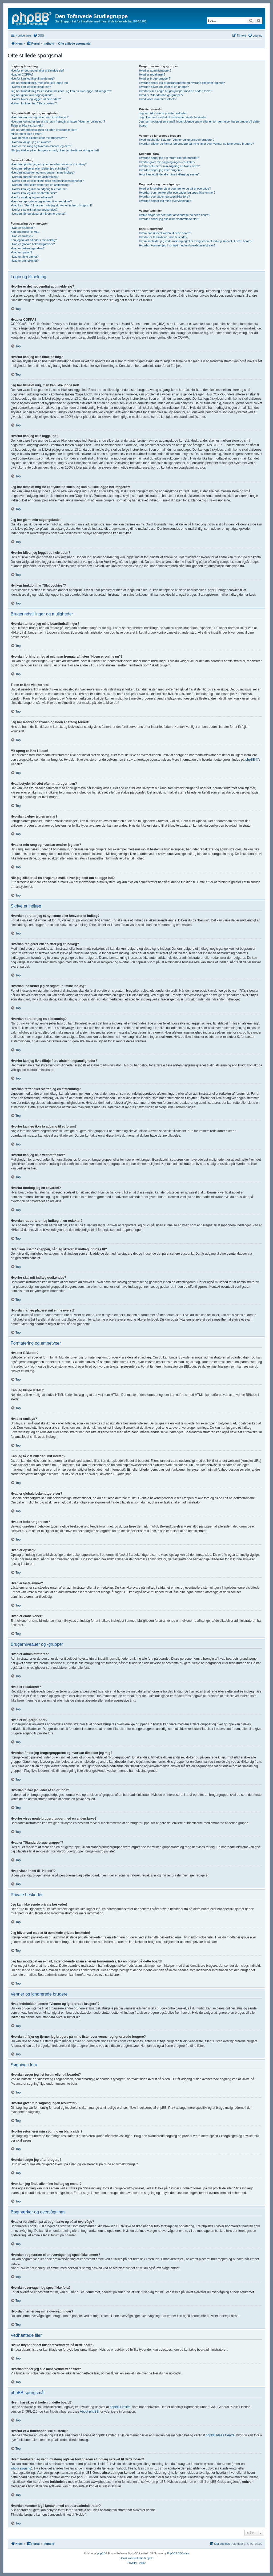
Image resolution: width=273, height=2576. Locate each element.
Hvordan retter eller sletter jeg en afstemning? (40, 184)
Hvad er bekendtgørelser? (28, 248)
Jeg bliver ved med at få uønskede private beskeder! (173, 117)
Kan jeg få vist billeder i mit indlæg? (34, 240)
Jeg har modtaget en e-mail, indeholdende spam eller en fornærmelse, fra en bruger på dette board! (199, 123)
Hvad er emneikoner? (25, 260)
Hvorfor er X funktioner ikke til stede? (163, 237)
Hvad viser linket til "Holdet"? (157, 99)
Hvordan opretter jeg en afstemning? (34, 176)
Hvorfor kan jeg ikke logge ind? (31, 86)
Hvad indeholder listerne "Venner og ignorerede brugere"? (176, 139)
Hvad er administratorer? (155, 70)
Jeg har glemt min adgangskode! (32, 95)
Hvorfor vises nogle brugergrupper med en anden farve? (175, 91)
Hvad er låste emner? (25, 256)
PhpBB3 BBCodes (178, 2553)
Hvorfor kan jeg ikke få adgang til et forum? (39, 189)
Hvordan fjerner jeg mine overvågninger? (165, 200)
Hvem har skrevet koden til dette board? (165, 233)
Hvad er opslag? (21, 252)
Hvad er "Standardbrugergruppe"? (161, 95)
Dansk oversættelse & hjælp (136, 2558)
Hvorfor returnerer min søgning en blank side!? (169, 166)
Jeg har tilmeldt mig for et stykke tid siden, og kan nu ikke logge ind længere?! (61, 91)
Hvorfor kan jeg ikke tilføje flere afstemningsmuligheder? (47, 180)
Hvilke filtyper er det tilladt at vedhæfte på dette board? (174, 215)
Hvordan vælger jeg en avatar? (31, 142)
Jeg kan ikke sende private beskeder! (163, 113)
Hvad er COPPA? (22, 74)
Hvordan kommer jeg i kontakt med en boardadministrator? (177, 245)
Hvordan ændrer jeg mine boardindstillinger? (40, 117)
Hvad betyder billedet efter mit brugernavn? (39, 137)
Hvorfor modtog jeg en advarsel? (32, 197)
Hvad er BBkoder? (23, 227)
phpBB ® (251, 759)
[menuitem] (38, 35)
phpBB (101, 2553)
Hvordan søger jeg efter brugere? (160, 170)
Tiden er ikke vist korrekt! (27, 125)
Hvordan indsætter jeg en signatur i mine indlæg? (43, 172)
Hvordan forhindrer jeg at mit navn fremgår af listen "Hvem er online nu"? (58, 121)
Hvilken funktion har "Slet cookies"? (34, 103)
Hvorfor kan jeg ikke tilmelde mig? (33, 78)
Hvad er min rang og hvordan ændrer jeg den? (41, 146)
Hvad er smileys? (22, 236)
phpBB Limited (120, 2407)
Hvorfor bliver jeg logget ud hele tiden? (36, 99)
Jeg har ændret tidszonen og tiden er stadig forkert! (44, 129)
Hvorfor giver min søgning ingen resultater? (167, 162)
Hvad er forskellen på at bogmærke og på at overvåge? (175, 188)
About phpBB (89, 2411)
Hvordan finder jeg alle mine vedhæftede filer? (169, 219)
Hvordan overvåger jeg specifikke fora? (164, 196)
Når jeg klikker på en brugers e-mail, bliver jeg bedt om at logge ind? (55, 150)
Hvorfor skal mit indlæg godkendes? (34, 209)
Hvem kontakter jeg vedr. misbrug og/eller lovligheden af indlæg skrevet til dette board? (195, 241)
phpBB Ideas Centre (220, 2435)
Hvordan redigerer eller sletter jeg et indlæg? (40, 168)
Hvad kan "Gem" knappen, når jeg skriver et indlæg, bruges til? (52, 205)
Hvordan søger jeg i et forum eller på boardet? (169, 157)
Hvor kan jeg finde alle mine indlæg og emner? (169, 174)
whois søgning (21, 2468)
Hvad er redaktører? (152, 74)
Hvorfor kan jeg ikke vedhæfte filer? (34, 193)
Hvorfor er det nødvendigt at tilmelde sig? (37, 70)
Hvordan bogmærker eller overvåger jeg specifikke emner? (177, 192)
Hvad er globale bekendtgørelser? (33, 244)
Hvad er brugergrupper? (154, 78)
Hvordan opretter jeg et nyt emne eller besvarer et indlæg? (49, 164)
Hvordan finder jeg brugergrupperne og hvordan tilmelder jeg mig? (182, 82)
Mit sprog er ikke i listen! (26, 133)
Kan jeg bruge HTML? (25, 231)
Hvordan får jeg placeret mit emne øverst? (38, 213)
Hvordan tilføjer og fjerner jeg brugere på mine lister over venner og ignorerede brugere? (196, 143)
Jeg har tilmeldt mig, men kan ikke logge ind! (40, 82)
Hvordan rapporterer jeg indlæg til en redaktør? (41, 201)
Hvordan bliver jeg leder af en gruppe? (164, 86)
